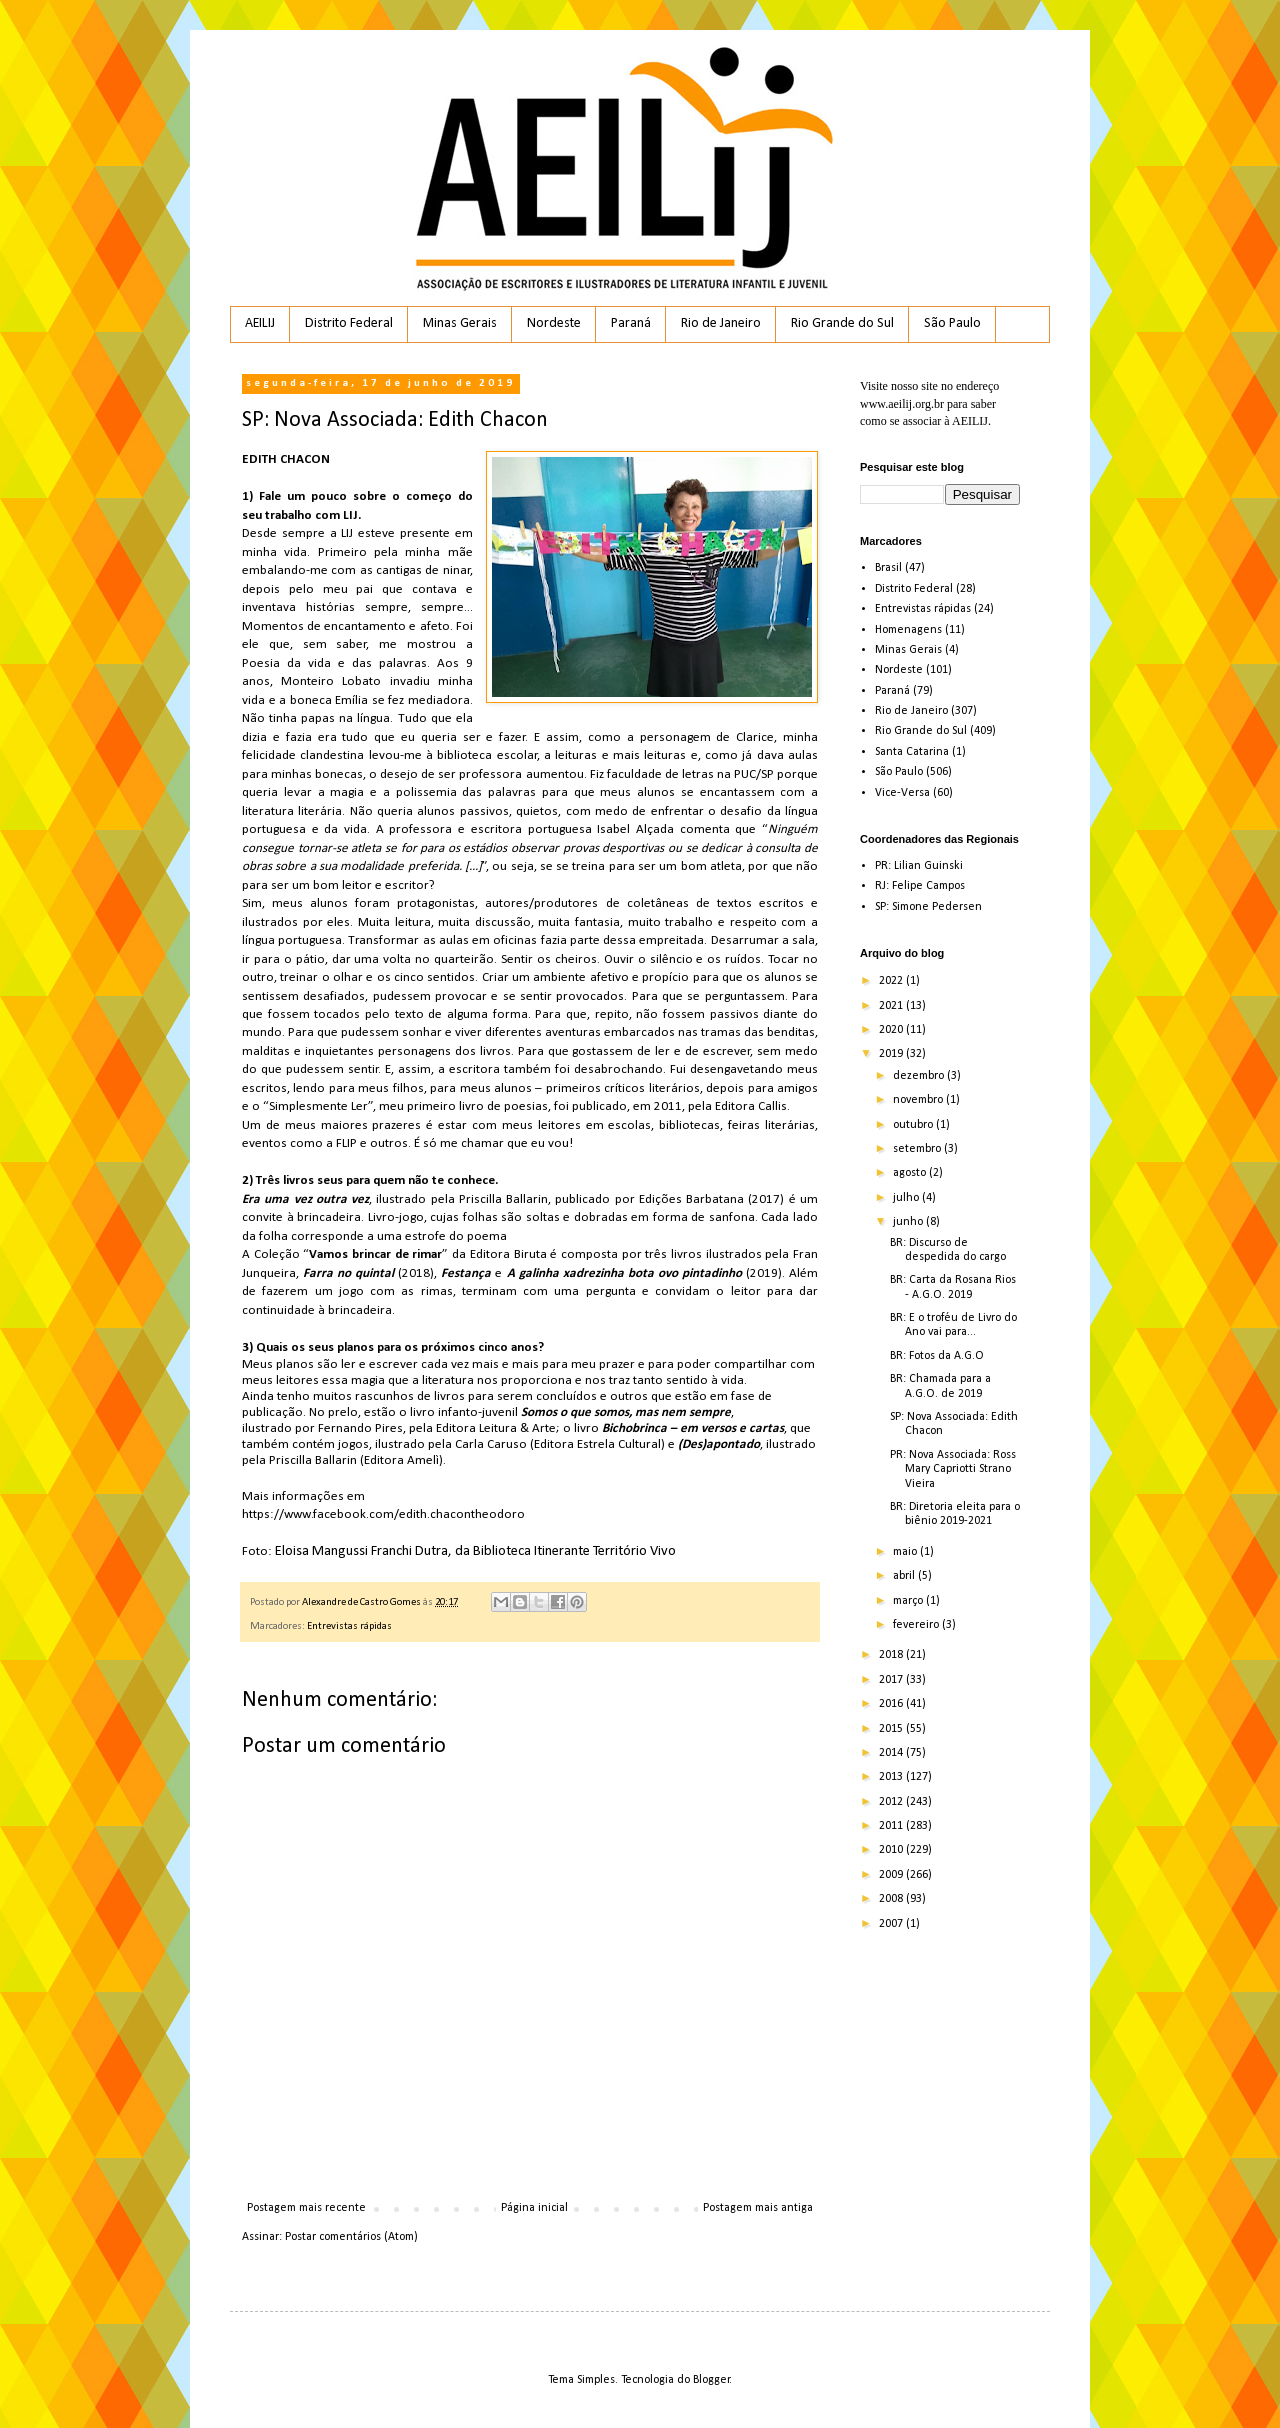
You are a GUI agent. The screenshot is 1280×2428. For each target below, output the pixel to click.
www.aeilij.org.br (902, 404)
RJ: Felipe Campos (920, 886)
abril (905, 1576)
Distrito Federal (349, 323)
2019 (892, 1054)
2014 (892, 1753)
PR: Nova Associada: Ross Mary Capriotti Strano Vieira (953, 1469)
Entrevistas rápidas (349, 1626)
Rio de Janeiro (721, 323)
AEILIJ (260, 323)
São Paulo (952, 323)
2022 (892, 981)
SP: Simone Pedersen (928, 907)
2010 (892, 1850)
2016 (892, 1704)
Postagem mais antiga (758, 2208)
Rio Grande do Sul (842, 323)
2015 (892, 1729)
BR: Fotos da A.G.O (937, 1356)
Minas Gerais (460, 323)
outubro (914, 1125)
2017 (892, 1680)
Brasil (888, 568)
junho (909, 1222)
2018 (892, 1655)
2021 (892, 1006)
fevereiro (917, 1625)
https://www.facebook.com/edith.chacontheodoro (383, 1514)
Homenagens (908, 630)
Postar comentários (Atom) (351, 2237)
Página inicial (534, 2208)
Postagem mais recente (306, 2208)
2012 (892, 1802)
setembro (918, 1149)
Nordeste (554, 323)
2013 (892, 1777)
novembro (919, 1100)
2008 (892, 1899)
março (909, 1601)
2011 (892, 1826)
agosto (911, 1173)
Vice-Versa (902, 793)
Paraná (631, 323)
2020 (892, 1030)
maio (906, 1552)
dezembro (920, 1076)
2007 (892, 1924)
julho (907, 1198)
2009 (892, 1875)
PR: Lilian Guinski (919, 866)
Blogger (711, 2380)
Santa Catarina (912, 752)
